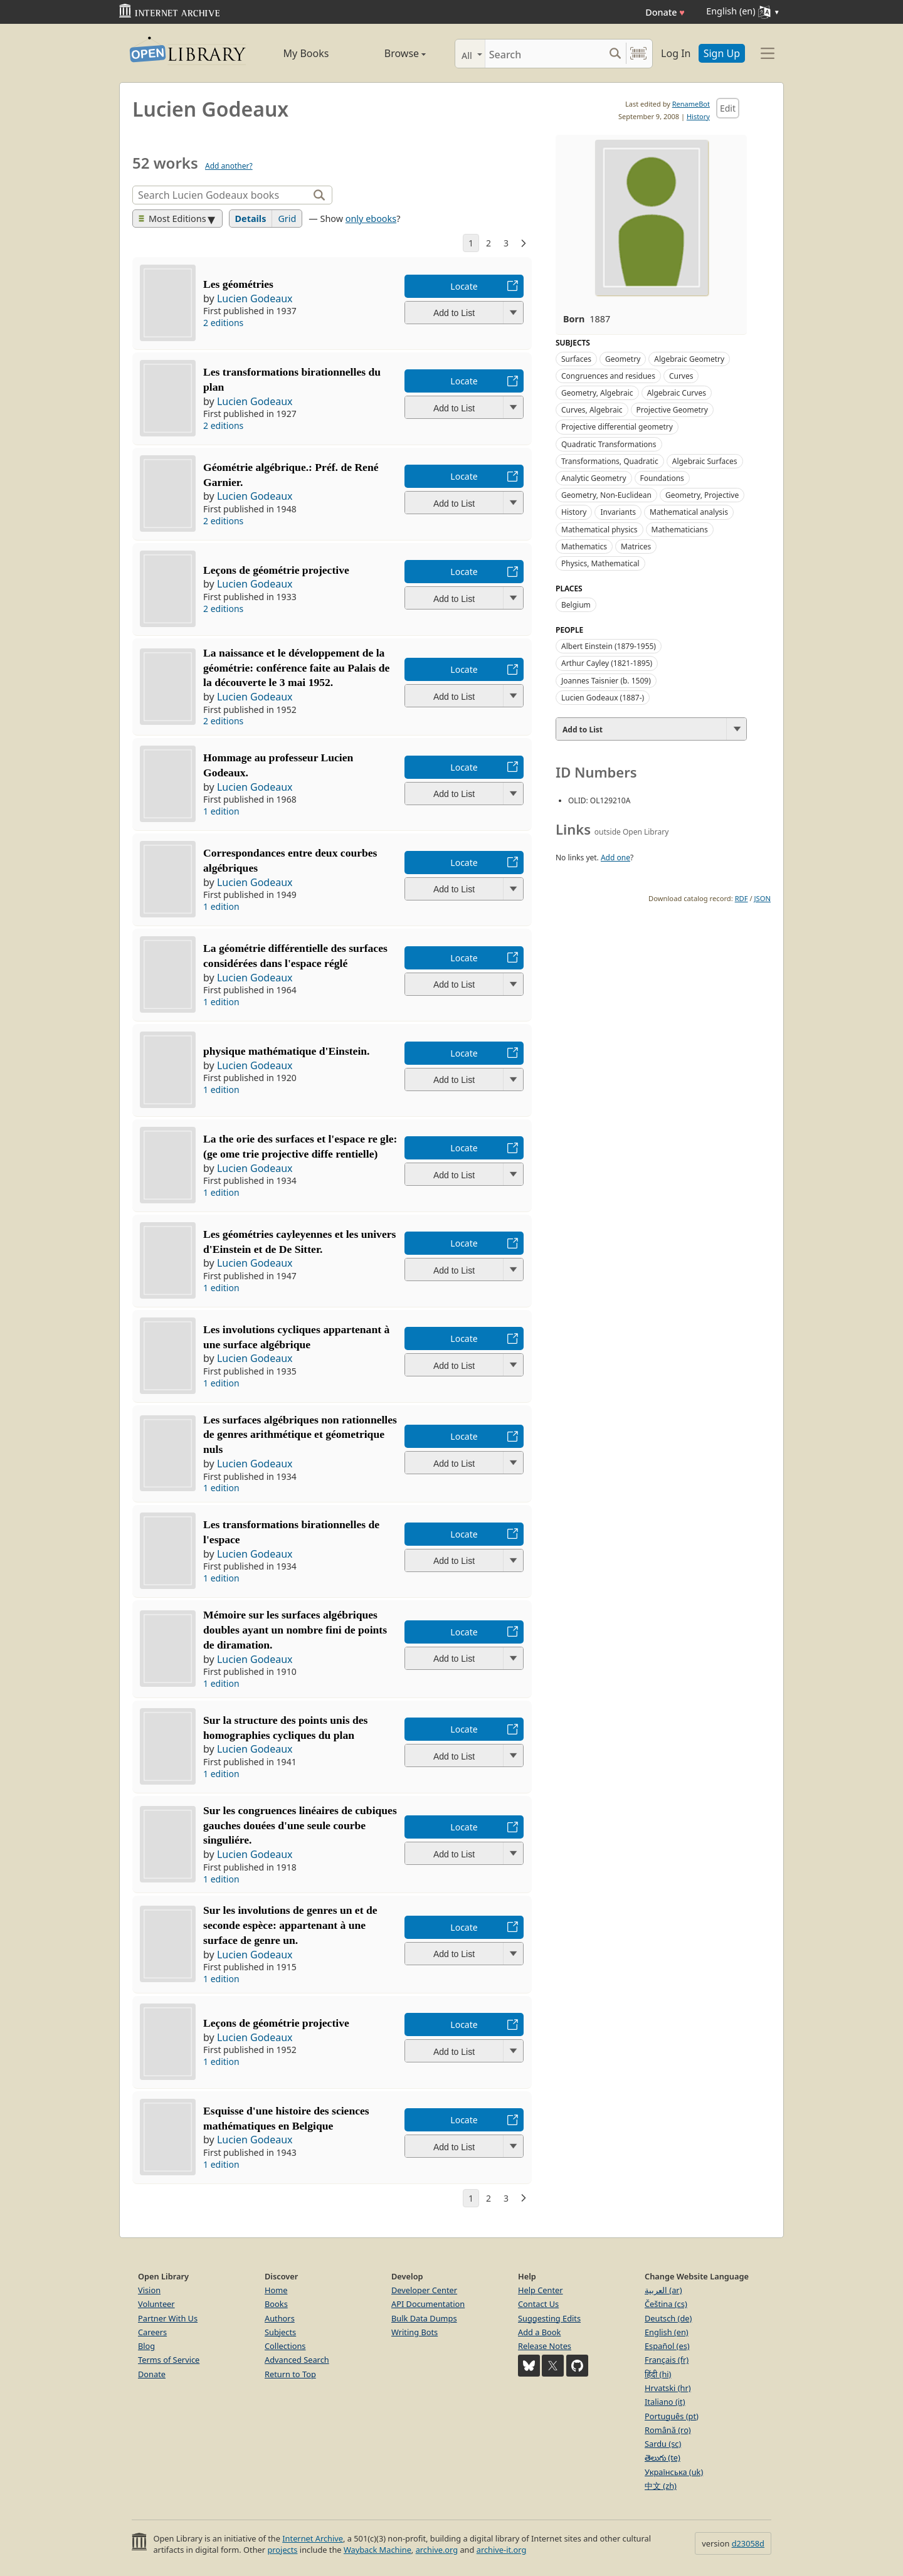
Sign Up (722, 53)
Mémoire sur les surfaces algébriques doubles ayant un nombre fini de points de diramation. (295, 1629)
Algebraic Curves (676, 393)
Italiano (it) (665, 2401)
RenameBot (691, 103)
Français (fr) (667, 2359)
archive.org (437, 2549)
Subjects (280, 2332)
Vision (149, 2290)
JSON (762, 898)
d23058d (748, 2543)
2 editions (223, 323)
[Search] (544, 53)
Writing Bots (414, 2332)
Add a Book (539, 2332)
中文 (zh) (661, 2485)
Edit (728, 108)
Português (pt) (672, 2416)
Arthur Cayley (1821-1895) (606, 663)
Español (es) (667, 2346)
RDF (741, 898)
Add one (615, 857)
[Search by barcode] (638, 54)
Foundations (662, 478)
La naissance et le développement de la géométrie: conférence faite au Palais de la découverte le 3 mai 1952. (296, 668)
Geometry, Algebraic (597, 393)
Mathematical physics (599, 529)
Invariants (618, 512)
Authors (280, 2318)
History (698, 116)
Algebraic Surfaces (704, 461)
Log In (675, 53)
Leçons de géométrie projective (276, 570)
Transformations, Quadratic (609, 461)
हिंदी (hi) (658, 2374)
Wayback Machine (377, 2549)
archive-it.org (502, 2549)
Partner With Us (168, 2318)
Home (276, 2290)
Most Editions (172, 218)
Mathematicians (680, 529)
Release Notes (544, 2346)
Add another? (229, 166)
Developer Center (424, 2290)
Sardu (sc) (663, 2443)
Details (251, 218)
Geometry (622, 359)
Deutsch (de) (668, 2318)
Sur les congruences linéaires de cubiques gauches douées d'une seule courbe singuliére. (300, 1825)
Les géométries (238, 284)
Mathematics (584, 546)
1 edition (221, 811)
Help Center (540, 2290)
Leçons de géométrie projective (276, 2023)
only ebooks (371, 218)
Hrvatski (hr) (668, 2388)
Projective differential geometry (617, 426)
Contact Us (538, 2303)
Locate (463, 286)
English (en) (667, 2332)
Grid (287, 218)
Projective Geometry (672, 409)
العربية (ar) (663, 2290)
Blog (146, 2346)
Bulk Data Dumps (424, 2318)
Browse (391, 53)
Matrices (636, 546)
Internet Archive (312, 2538)
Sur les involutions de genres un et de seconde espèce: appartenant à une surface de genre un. (290, 1925)
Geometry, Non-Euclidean (606, 495)
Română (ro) (668, 2430)
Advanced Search (297, 2359)
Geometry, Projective (702, 495)
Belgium (576, 604)
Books (276, 2303)
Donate (665, 12)
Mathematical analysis (689, 512)
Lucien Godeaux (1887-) (602, 697)
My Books (306, 53)
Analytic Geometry (593, 478)
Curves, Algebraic (592, 409)
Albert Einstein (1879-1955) (608, 646)
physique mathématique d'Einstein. (286, 1051)
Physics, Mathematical (600, 563)
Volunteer (156, 2303)
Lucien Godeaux (255, 298)
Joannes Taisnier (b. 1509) (606, 680)
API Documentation (428, 2303)
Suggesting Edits (549, 2318)
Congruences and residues (608, 376)
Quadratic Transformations (609, 444)
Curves (681, 376)
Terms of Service (168, 2359)
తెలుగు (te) (662, 2457)
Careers (152, 2332)
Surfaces (576, 359)
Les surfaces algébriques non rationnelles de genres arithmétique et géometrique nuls (300, 1434)
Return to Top (290, 2374)
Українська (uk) (674, 2472)
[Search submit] (615, 54)
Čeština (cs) (666, 2303)
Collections (285, 2346)
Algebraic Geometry (689, 359)
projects (282, 2549)
